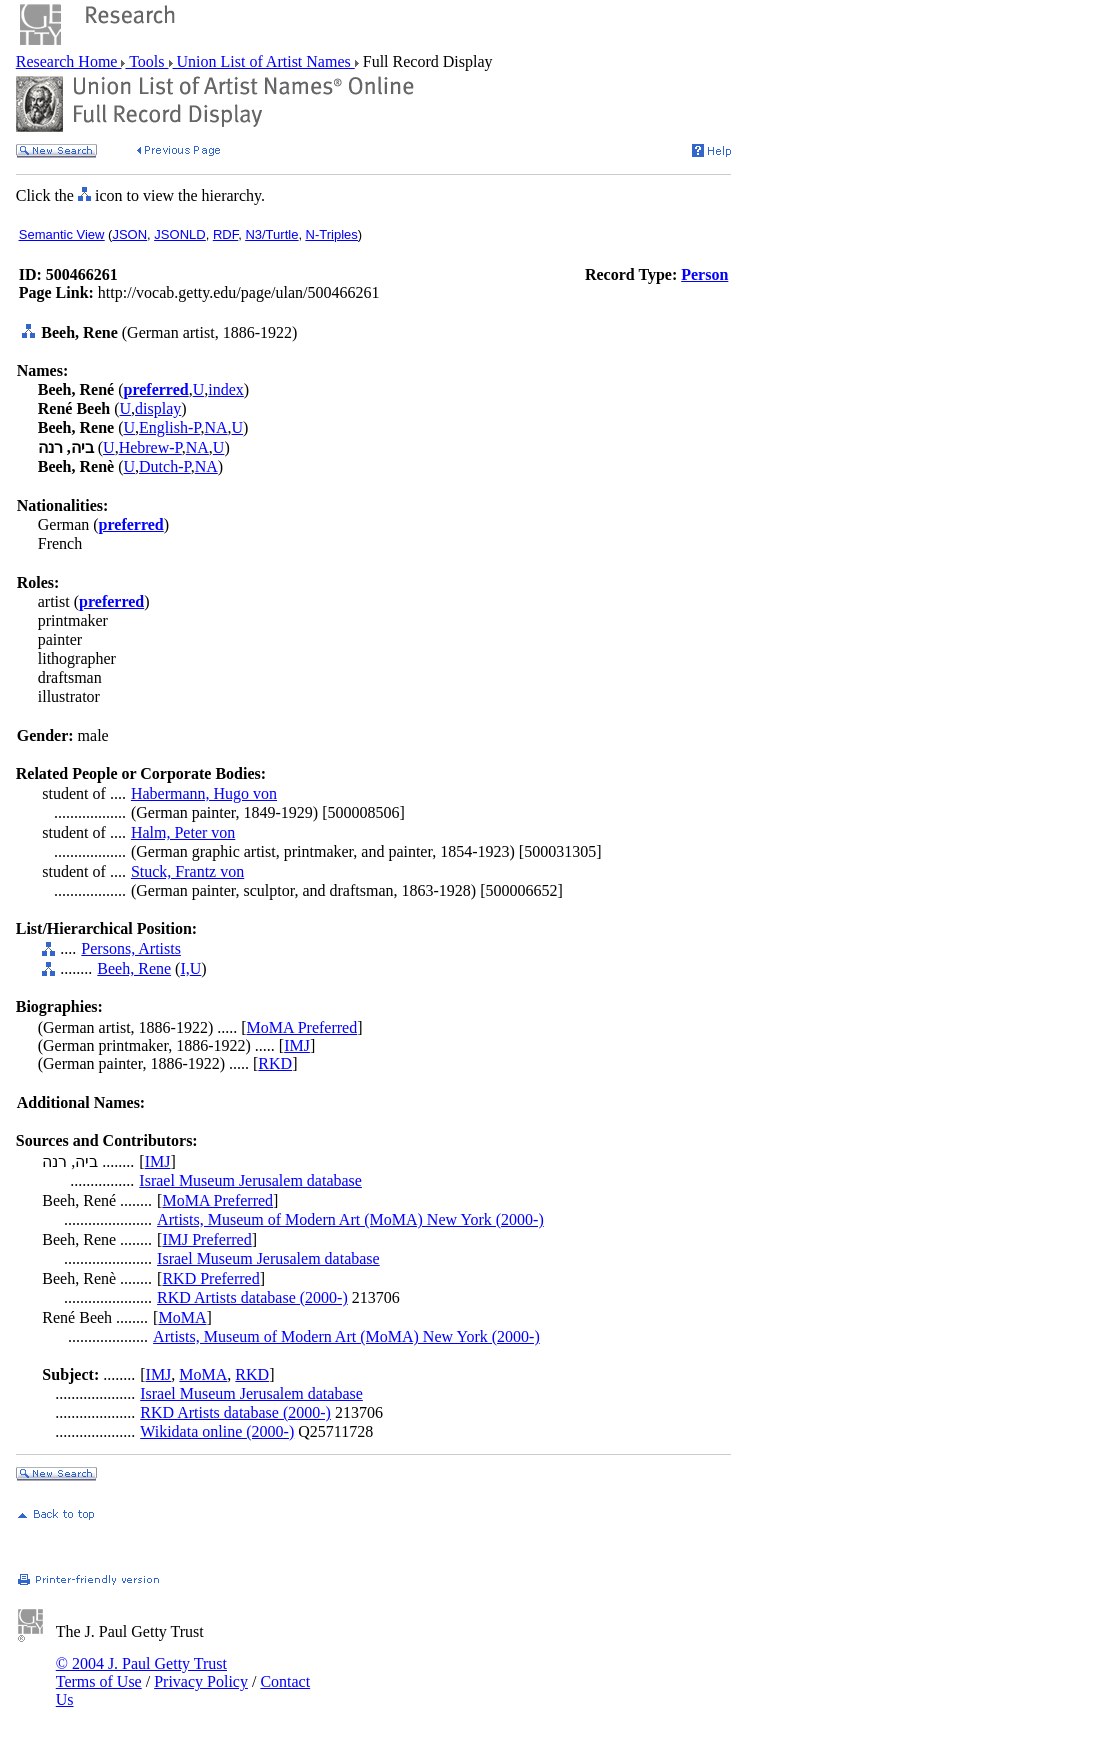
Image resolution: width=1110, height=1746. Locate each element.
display (158, 408)
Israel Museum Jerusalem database (250, 1180)
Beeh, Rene (134, 968)
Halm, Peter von (183, 832)
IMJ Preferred (206, 1239)
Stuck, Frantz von (187, 871)
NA (215, 427)
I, (184, 968)
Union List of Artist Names (264, 61)
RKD (275, 1063)
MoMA (182, 1317)
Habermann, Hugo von (204, 793)
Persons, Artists (131, 948)
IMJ (297, 1045)
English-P (169, 427)
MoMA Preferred (302, 1027)
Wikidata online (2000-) (217, 1431)
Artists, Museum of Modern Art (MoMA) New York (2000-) (350, 1219)
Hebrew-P (150, 447)
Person (704, 274)
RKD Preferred (210, 1278)
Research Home (69, 61)
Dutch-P (165, 466)
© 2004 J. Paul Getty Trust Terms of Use (141, 1672)
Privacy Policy (201, 1681)
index (226, 389)
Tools (146, 61)
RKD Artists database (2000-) (252, 1297)
